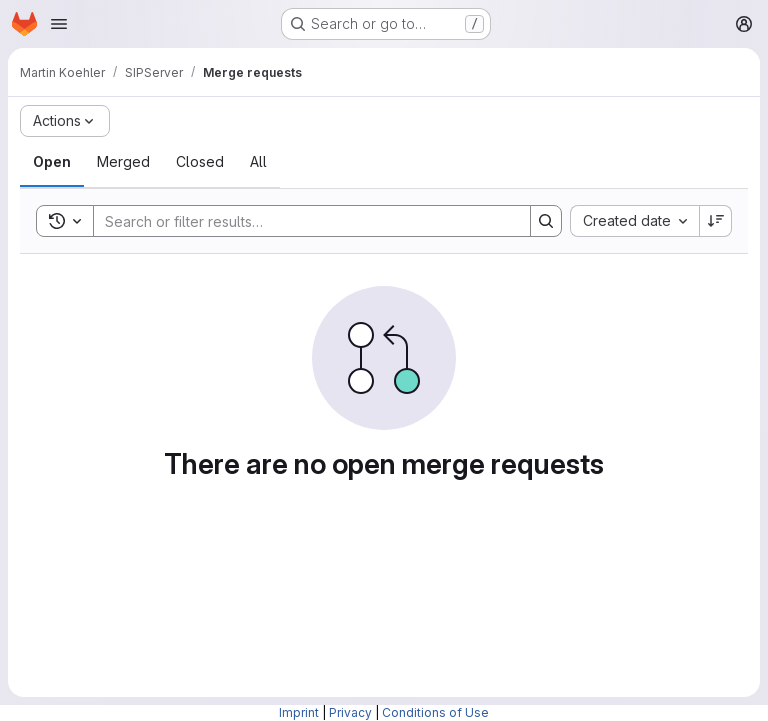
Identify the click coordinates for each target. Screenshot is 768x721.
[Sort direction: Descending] (716, 221)
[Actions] (65, 121)
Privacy (350, 712)
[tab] (52, 162)
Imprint (299, 712)
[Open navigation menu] (59, 24)
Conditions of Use (435, 712)
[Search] (302, 221)
